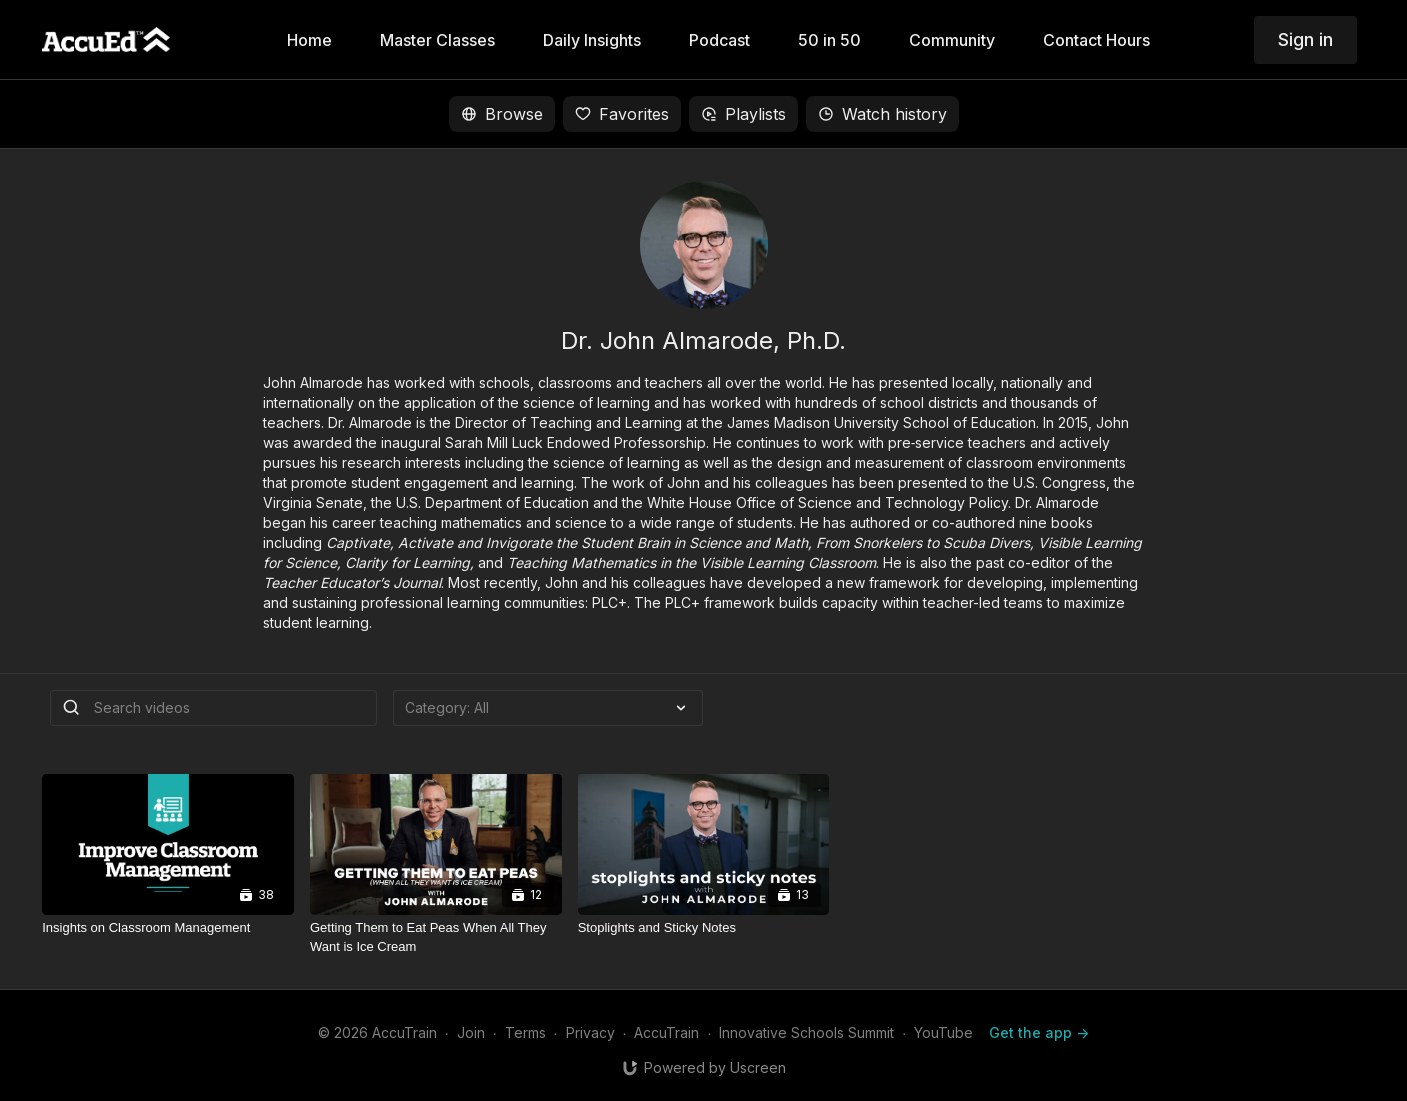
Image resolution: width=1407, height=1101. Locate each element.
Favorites (622, 114)
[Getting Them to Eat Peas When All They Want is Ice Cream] (436, 937)
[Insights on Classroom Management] (168, 928)
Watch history (882, 114)
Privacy (590, 1032)
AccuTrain (666, 1032)
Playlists (743, 114)
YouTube (943, 1032)
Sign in (1305, 39)
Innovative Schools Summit (806, 1032)
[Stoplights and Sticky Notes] (704, 928)
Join (471, 1032)
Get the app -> (1039, 1032)
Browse (502, 114)
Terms (525, 1032)
